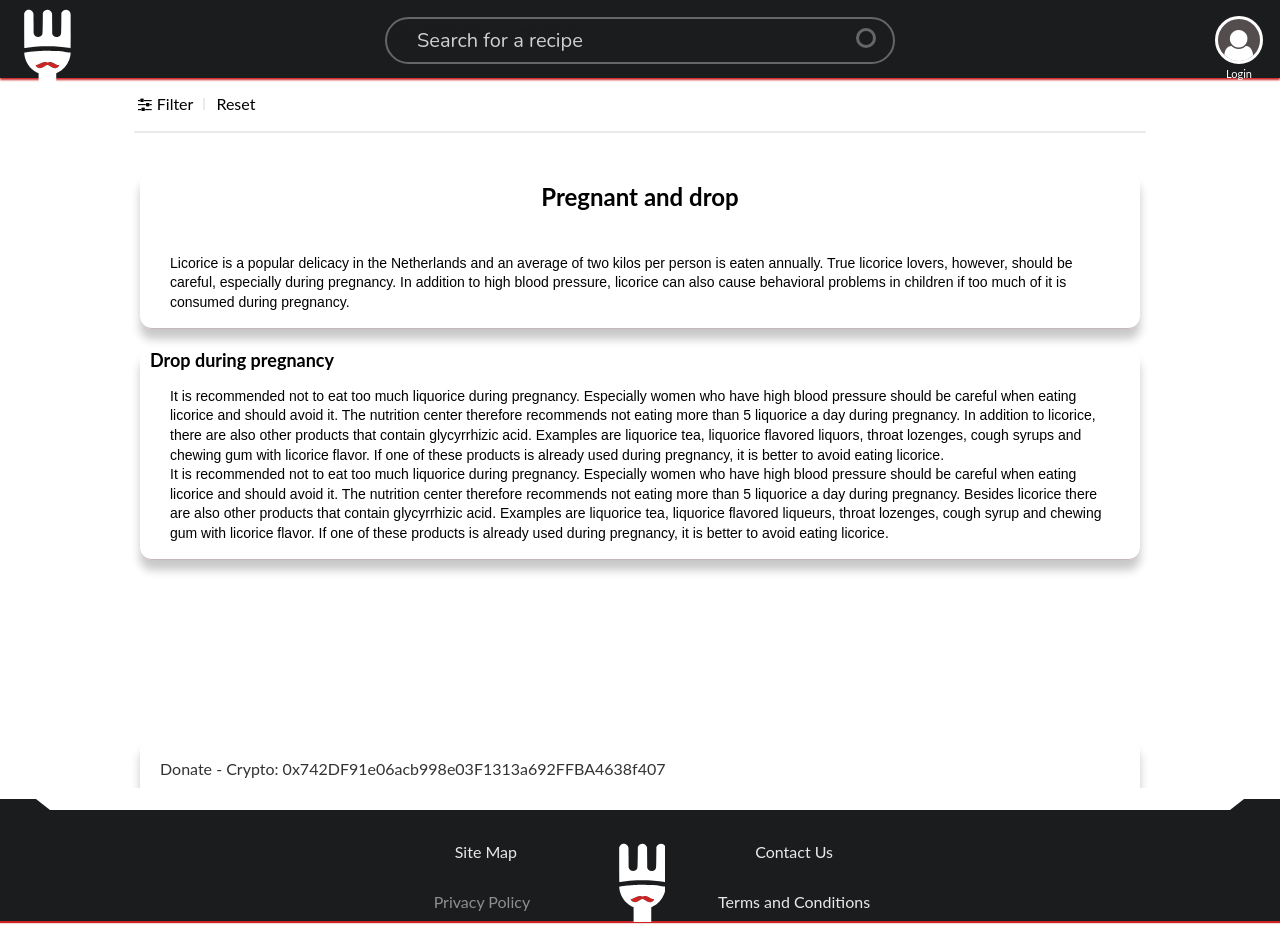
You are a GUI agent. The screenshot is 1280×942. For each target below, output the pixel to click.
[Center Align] (873, 30)
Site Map (486, 851)
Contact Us (794, 851)
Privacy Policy (482, 901)
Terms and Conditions (794, 901)
